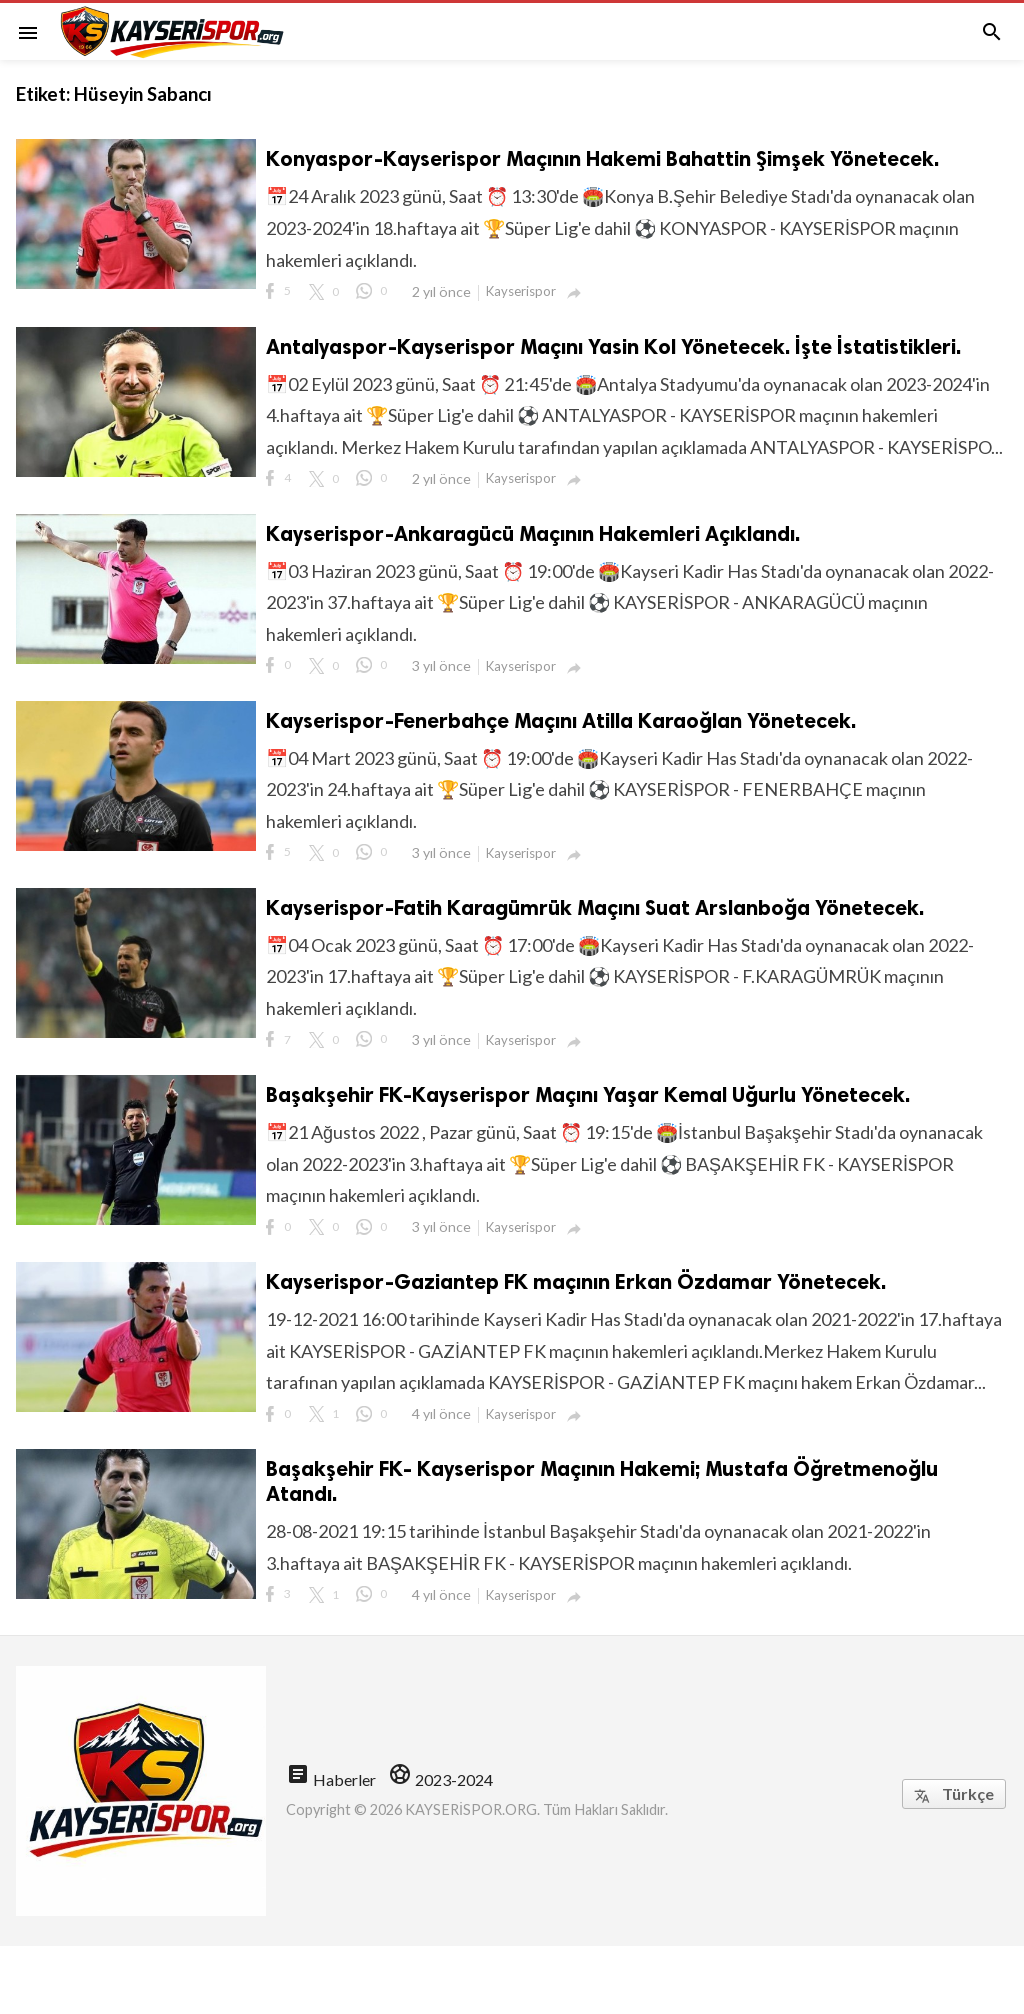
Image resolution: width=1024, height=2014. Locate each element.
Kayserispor (521, 292)
